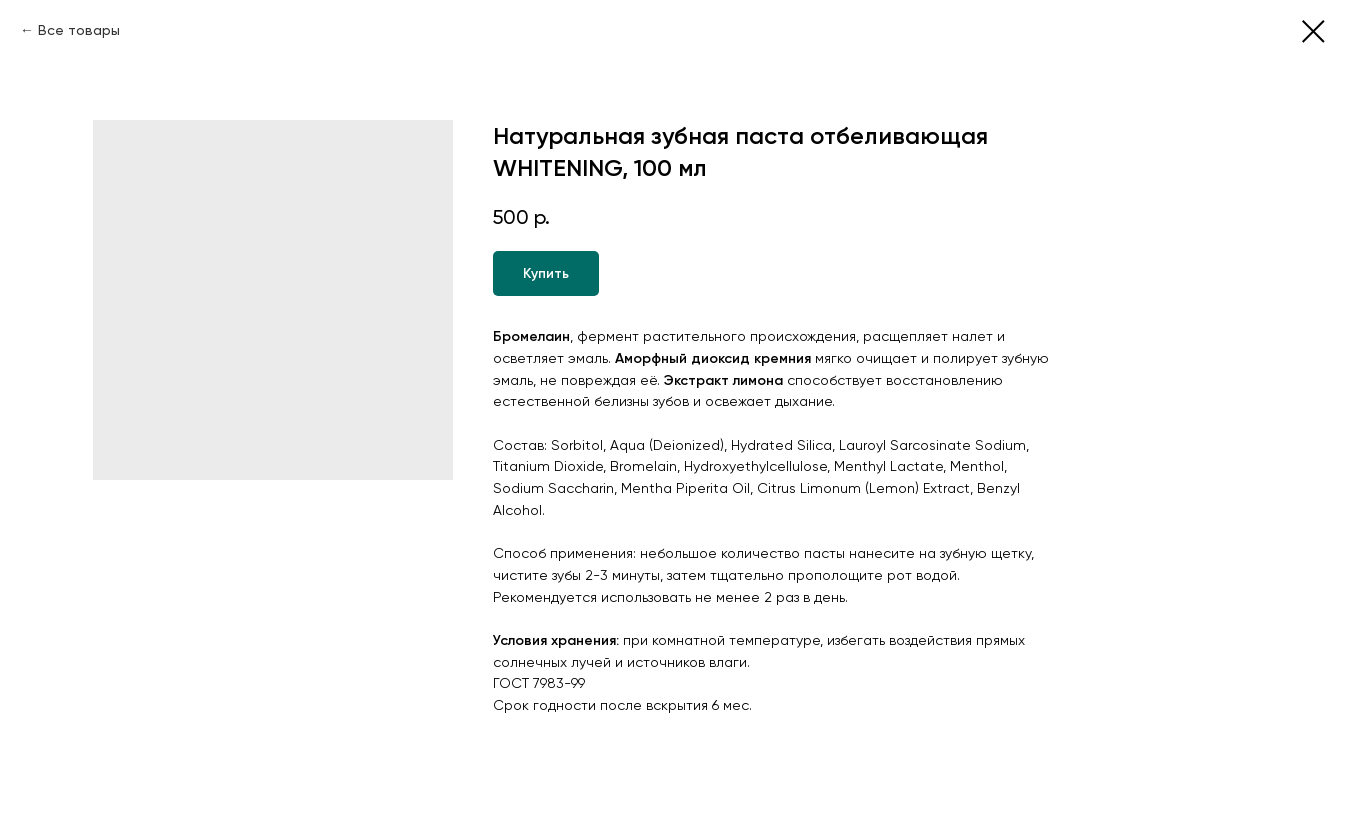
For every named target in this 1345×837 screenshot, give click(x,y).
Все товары (79, 30)
